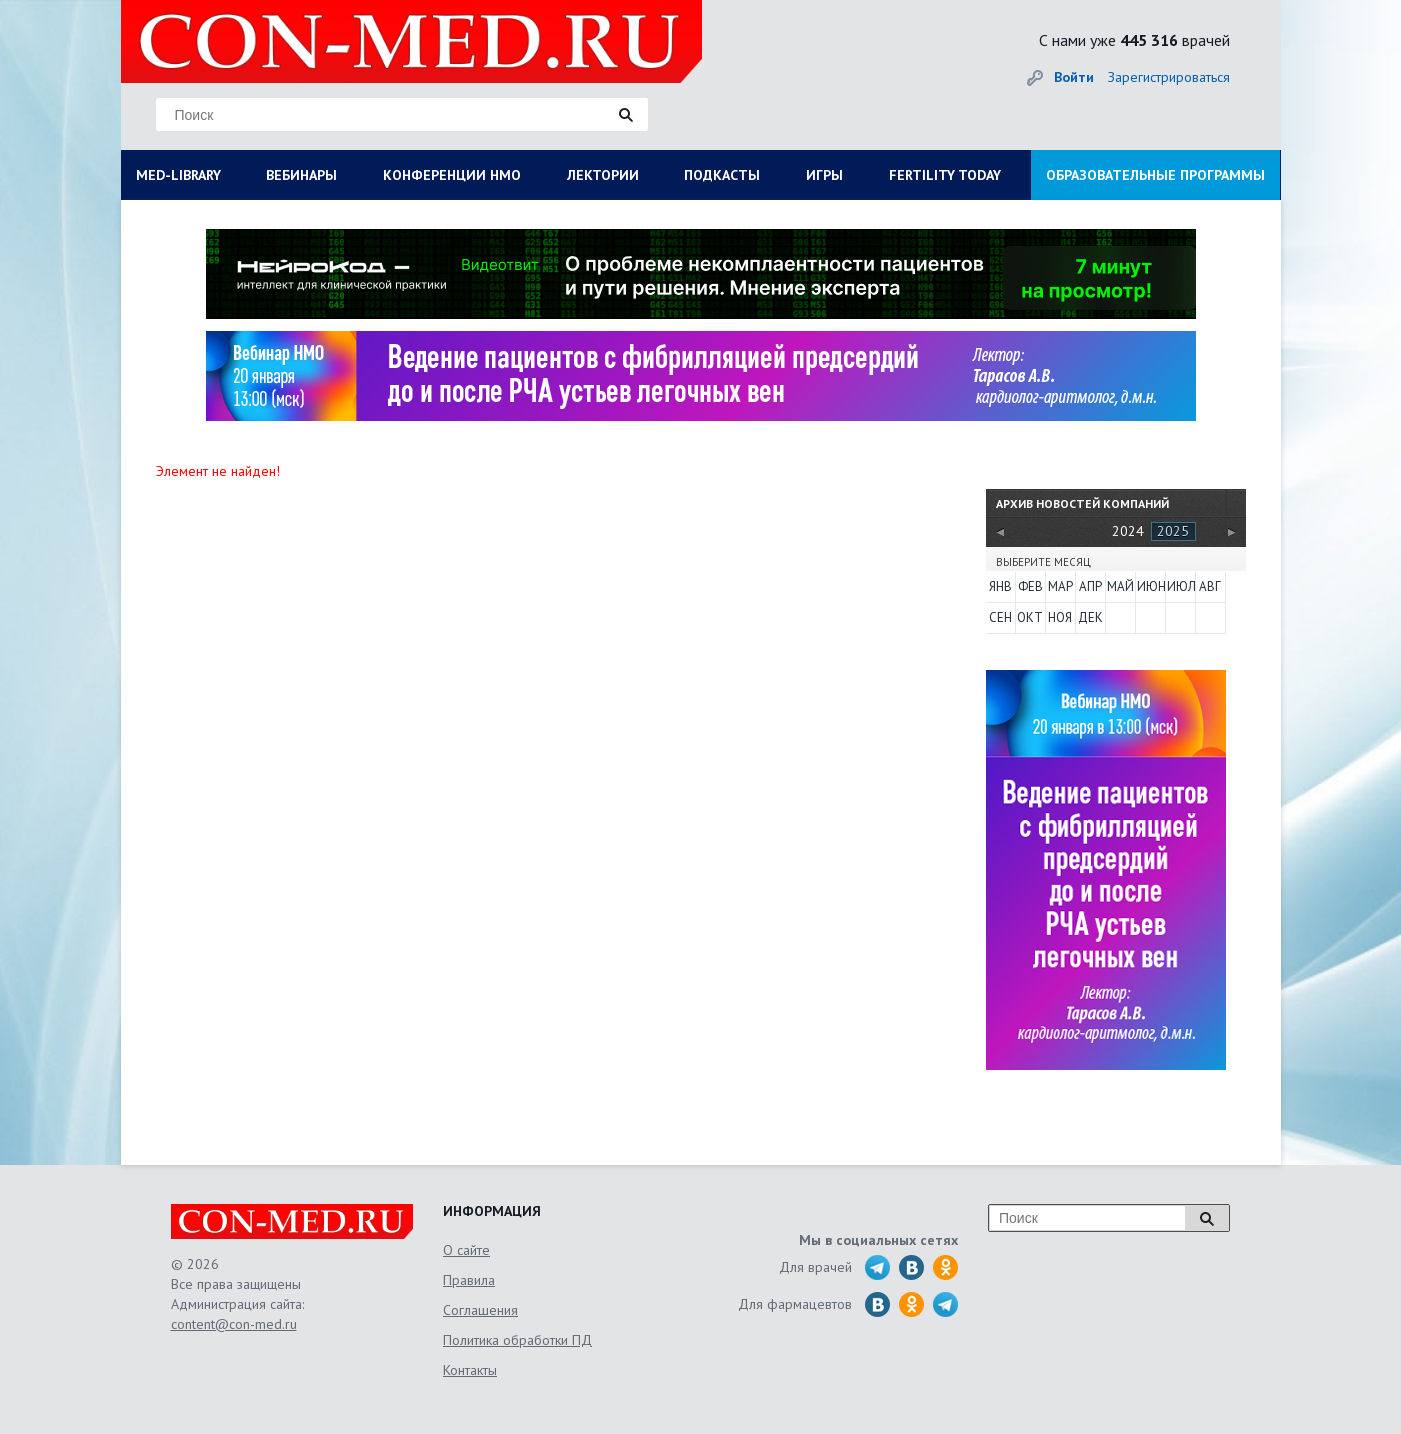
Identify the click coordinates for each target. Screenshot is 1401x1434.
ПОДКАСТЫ (722, 175)
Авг (1210, 586)
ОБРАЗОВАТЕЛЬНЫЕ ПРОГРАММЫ (1155, 175)
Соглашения (480, 1310)
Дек (1090, 617)
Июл (1180, 586)
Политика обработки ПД (517, 1340)
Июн (1150, 586)
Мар (1060, 586)
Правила (469, 1280)
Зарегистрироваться (1169, 77)
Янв (1000, 586)
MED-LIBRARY (178, 175)
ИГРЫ (824, 175)
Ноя (1060, 617)
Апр (1090, 586)
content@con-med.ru (234, 1324)
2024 (1128, 531)
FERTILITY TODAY (945, 175)
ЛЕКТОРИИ (603, 175)
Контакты (470, 1370)
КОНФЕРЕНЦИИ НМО (452, 175)
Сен (1000, 617)
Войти (1074, 77)
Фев (1030, 586)
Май (1120, 586)
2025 (1173, 531)
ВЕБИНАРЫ (301, 175)
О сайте (466, 1250)
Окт (1030, 617)
